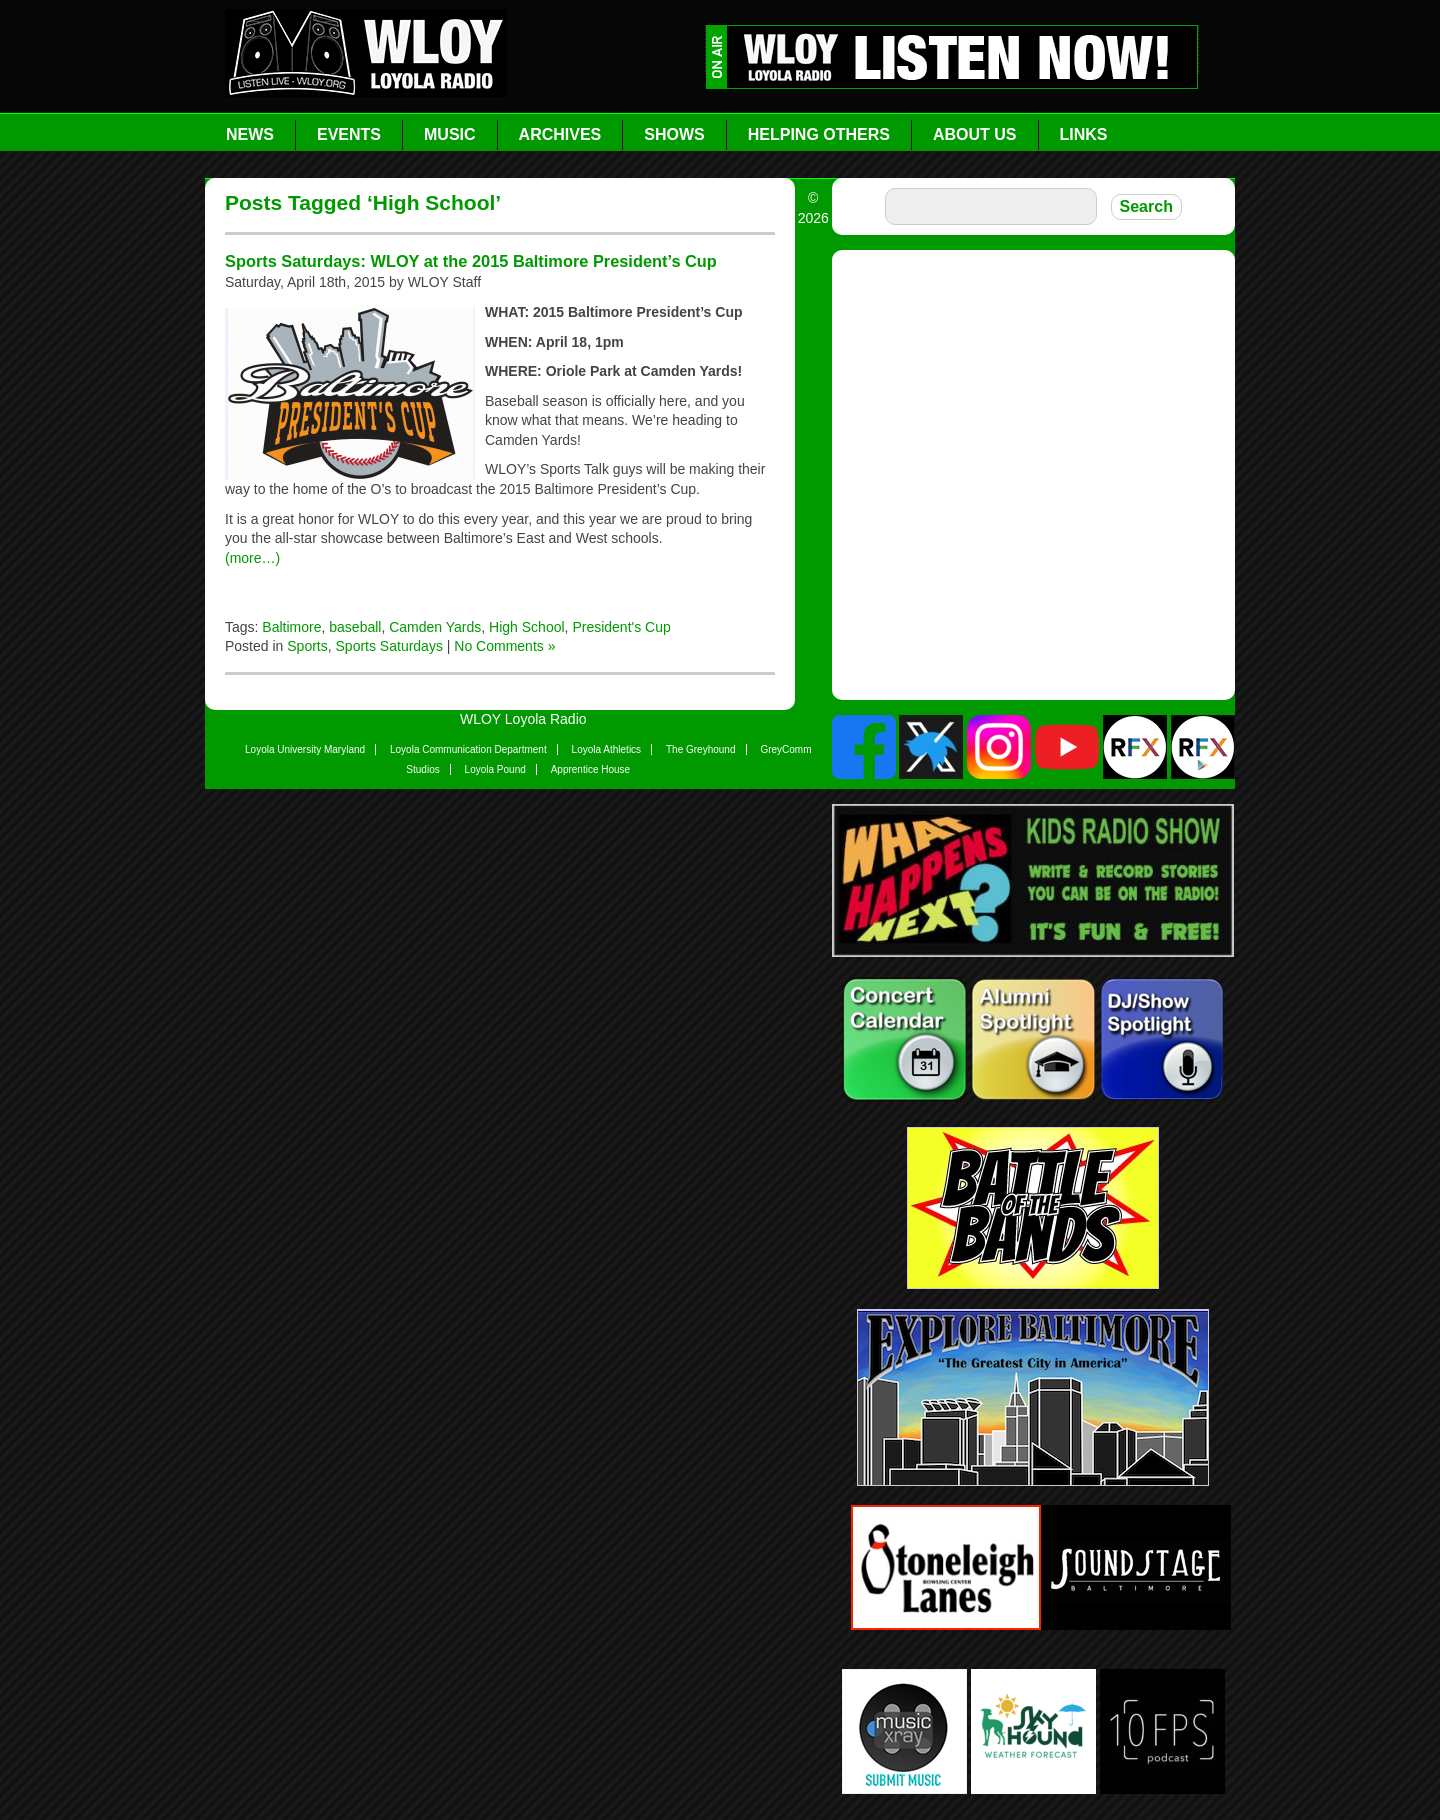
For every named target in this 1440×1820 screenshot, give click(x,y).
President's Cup (621, 627)
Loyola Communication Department (468, 749)
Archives (560, 134)
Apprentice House (591, 769)
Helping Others (819, 134)
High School (527, 627)
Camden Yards (435, 627)
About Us (975, 134)
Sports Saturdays (389, 646)
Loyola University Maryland (305, 749)
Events (349, 134)
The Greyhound (701, 749)
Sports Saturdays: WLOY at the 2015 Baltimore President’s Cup (471, 261)
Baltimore (291, 627)
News (250, 134)
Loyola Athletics (607, 749)
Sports (307, 646)
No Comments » (504, 646)
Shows (674, 134)
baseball (355, 627)
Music (450, 134)
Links (1084, 134)
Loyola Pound (495, 769)
